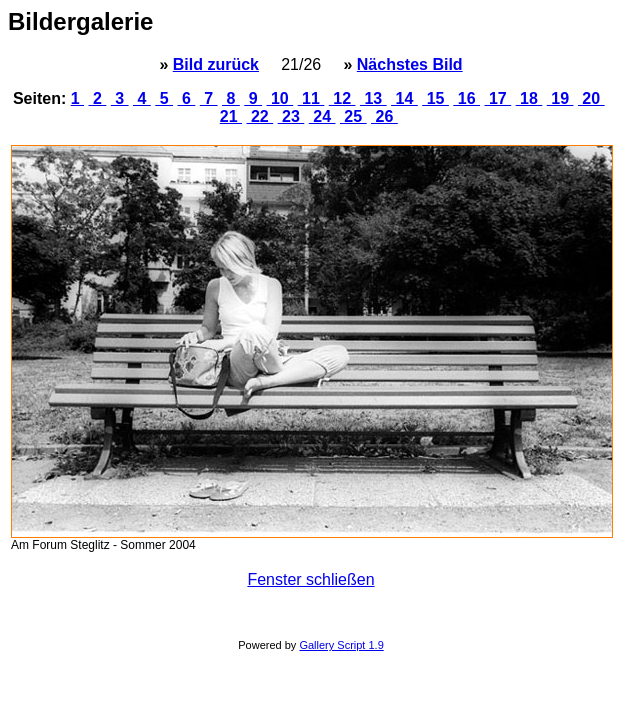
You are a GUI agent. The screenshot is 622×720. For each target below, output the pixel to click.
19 (560, 98)
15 (435, 98)
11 (311, 98)
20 (591, 98)
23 (291, 116)
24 (322, 116)
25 (353, 116)
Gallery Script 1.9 (341, 645)
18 (529, 98)
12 (342, 98)
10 (280, 98)
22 (260, 116)
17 (498, 98)
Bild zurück (216, 64)
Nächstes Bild (410, 64)
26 (384, 116)
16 (466, 98)
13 (373, 98)
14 (404, 98)
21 (231, 116)
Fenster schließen (310, 579)
